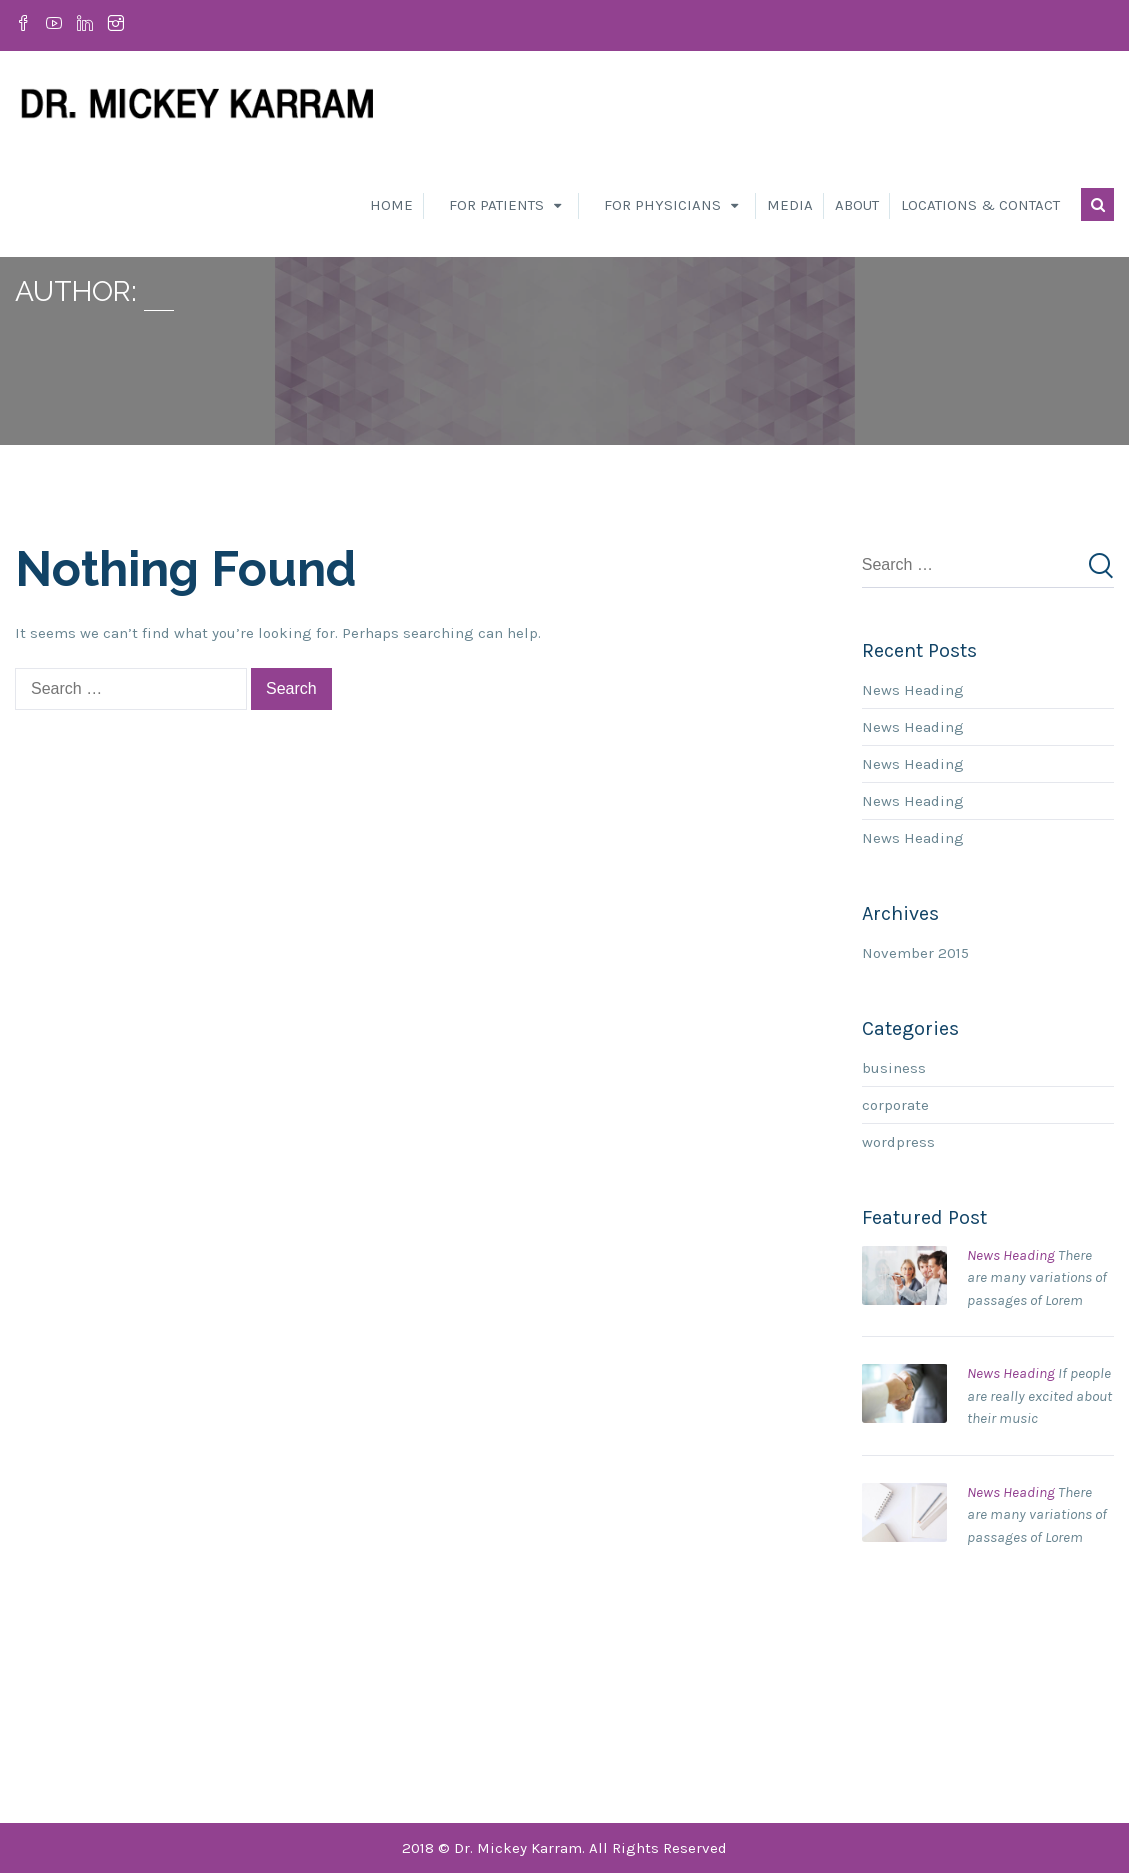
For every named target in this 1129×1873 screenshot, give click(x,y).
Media (790, 205)
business (894, 1068)
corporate (895, 1105)
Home (391, 205)
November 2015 (915, 953)
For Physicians (662, 205)
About (857, 205)
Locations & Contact (980, 205)
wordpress (898, 1142)
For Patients (496, 205)
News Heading (913, 690)
